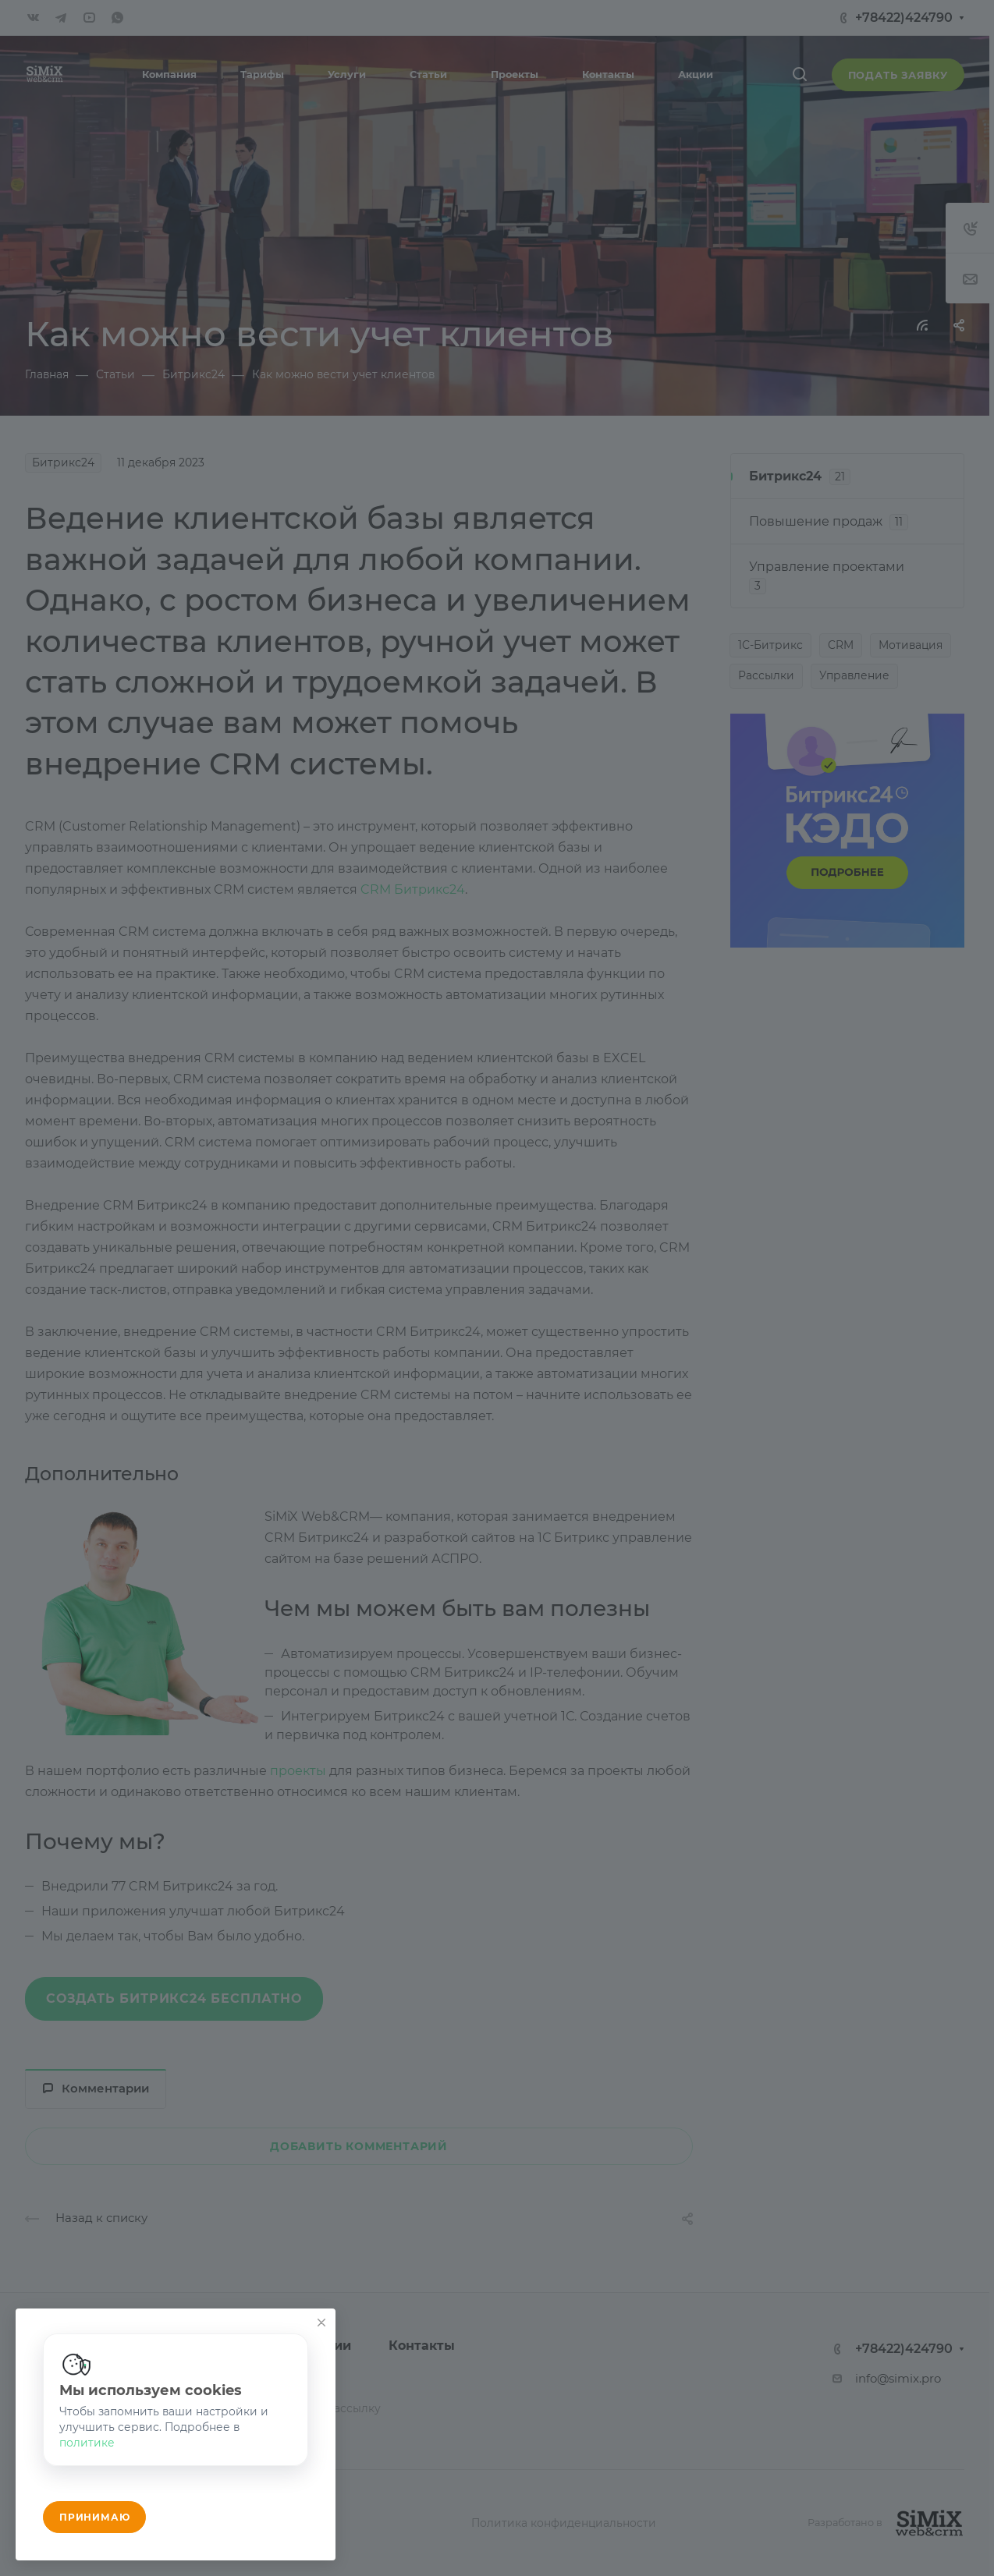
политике (87, 2442)
